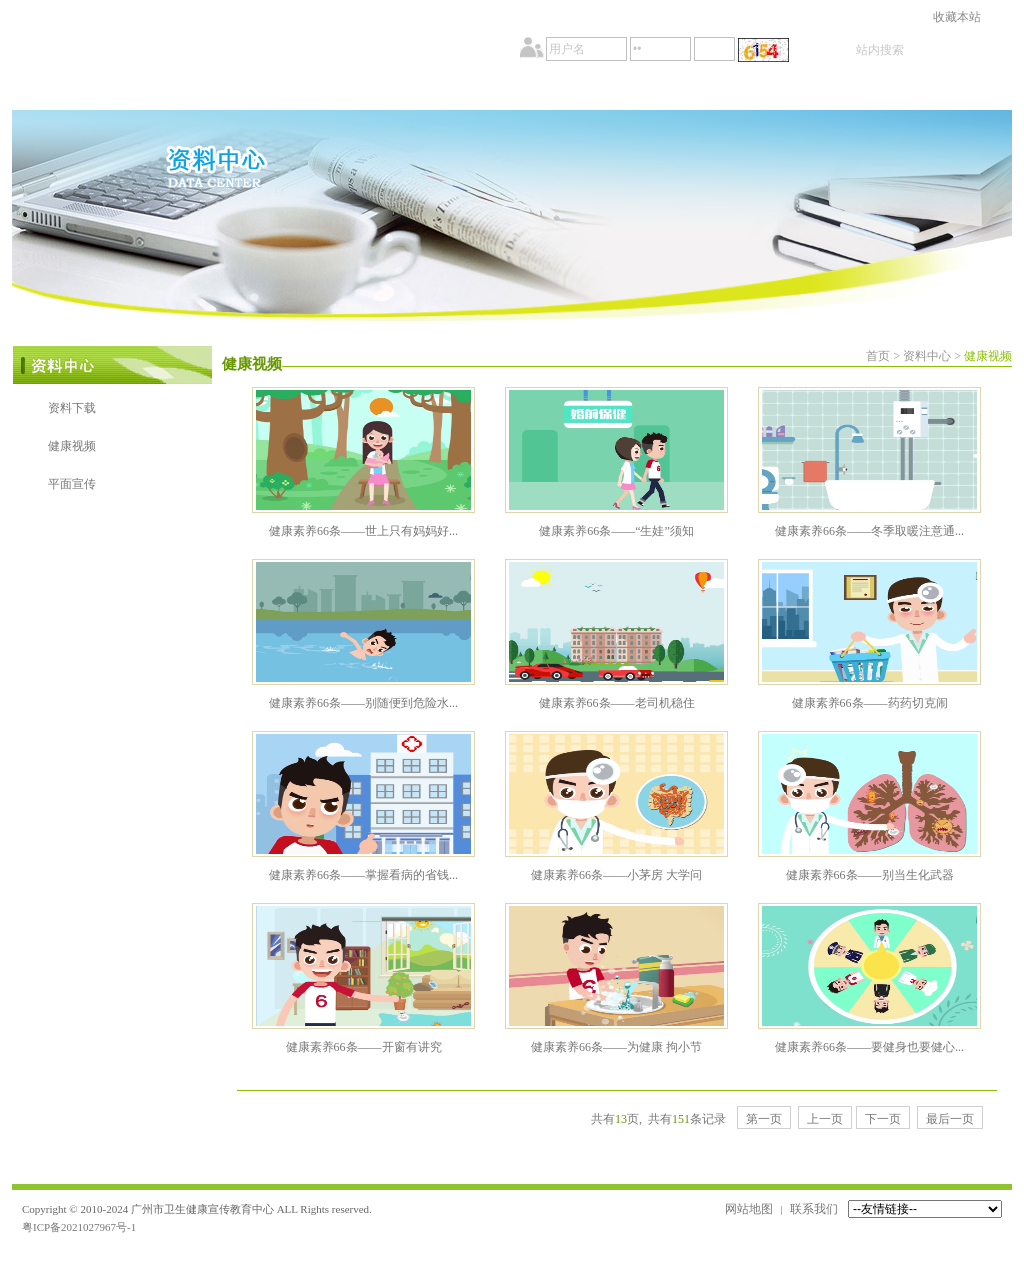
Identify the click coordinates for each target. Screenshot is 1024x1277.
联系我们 (814, 1209)
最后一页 (950, 1119)
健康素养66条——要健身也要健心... (869, 1047)
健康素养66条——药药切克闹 (870, 703)
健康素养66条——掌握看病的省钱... (363, 875)
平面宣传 (72, 484)
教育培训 (574, 91)
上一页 (825, 1119)
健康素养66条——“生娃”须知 (616, 531)
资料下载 (72, 408)
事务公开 (199, 91)
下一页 (883, 1119)
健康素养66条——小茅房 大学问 (616, 875)
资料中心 (699, 91)
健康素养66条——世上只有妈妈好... (363, 531)
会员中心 (824, 91)
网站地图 (749, 1209)
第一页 (764, 1119)
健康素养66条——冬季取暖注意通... (869, 531)
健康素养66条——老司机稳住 (617, 703)
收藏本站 (957, 17)
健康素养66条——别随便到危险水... (363, 703)
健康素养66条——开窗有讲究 (364, 1047)
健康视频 (72, 446)
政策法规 (449, 91)
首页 (74, 91)
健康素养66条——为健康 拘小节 (616, 1047)
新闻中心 (324, 91)
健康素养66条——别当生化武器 (870, 875)
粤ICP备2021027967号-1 (79, 1227)
